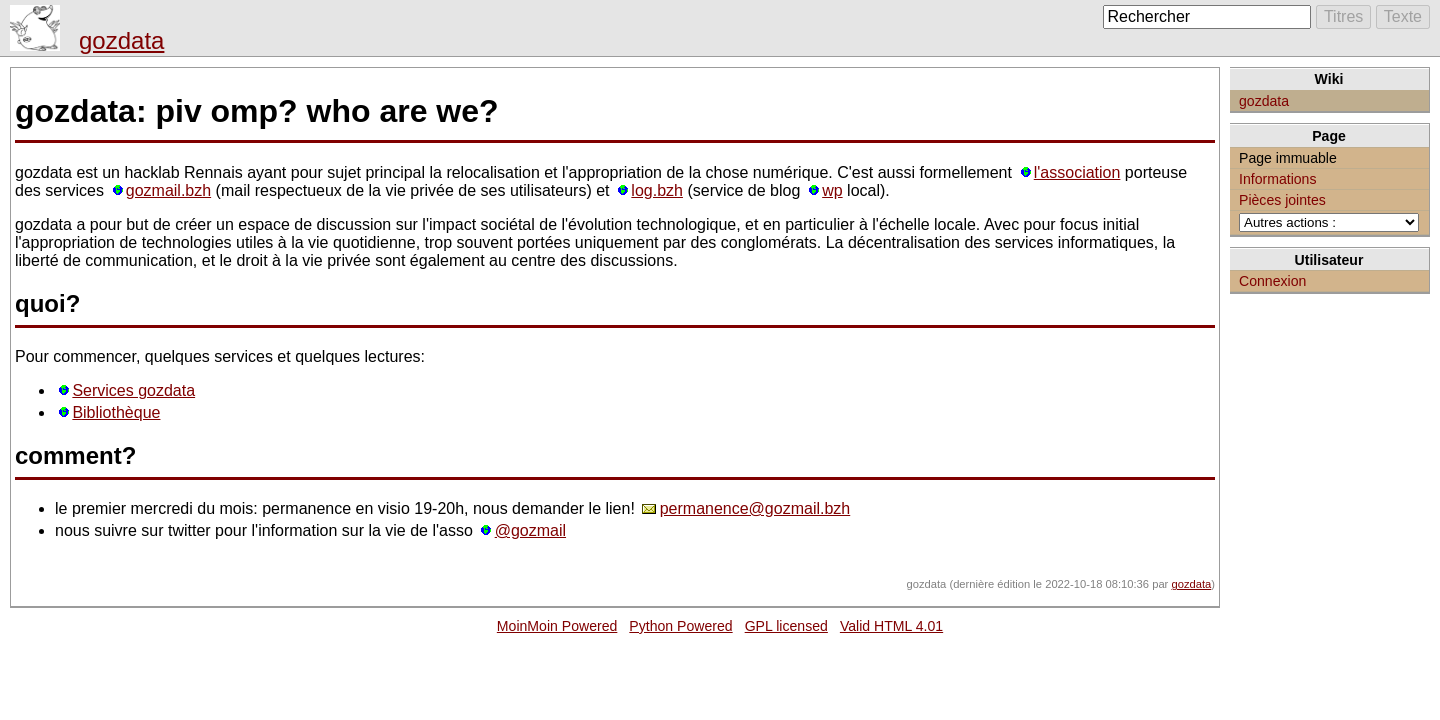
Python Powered (680, 626)
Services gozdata (133, 390)
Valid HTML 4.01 (891, 626)
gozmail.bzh (168, 190)
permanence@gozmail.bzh (755, 508)
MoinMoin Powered (557, 626)
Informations (1277, 179)
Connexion (1272, 281)
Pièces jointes (1282, 200)
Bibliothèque (116, 412)
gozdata (121, 40)
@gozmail (530, 530)
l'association (1077, 172)
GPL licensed (786, 626)
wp (832, 190)
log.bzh (657, 190)
